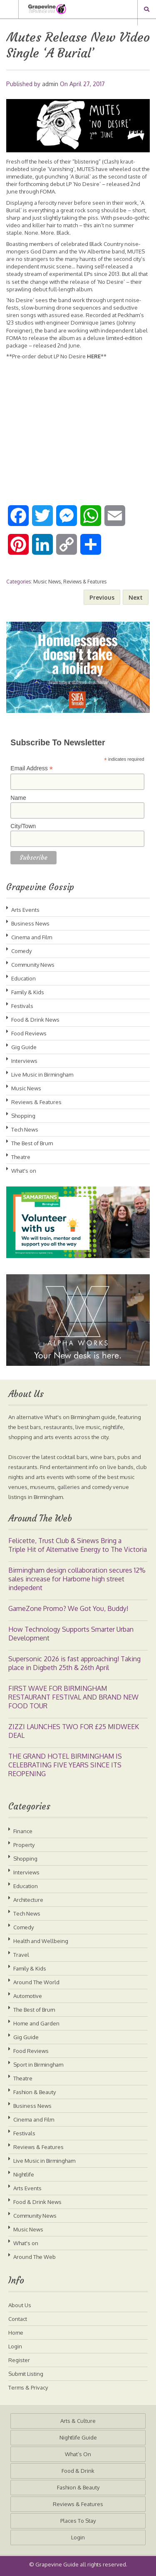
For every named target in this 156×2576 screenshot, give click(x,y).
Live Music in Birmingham (42, 1074)
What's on (23, 1170)
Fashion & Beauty (34, 2092)
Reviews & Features (84, 581)
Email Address (31, 768)
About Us (19, 2305)
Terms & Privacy (28, 2387)
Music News (47, 581)
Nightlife (23, 2174)
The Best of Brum (32, 1143)
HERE (94, 356)
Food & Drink (78, 2470)
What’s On (78, 2454)
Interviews (24, 1060)
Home (15, 2332)
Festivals (22, 1006)
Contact (17, 2318)
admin (50, 83)
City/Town (23, 826)
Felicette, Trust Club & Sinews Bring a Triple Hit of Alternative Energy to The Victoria (77, 1545)
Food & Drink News (35, 1019)
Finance (22, 1831)
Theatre (20, 1157)
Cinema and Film (31, 937)
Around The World (36, 1982)
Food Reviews (29, 1033)
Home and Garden (36, 2023)
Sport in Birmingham (38, 2064)
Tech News (24, 1129)
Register (19, 2360)
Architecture (28, 1899)
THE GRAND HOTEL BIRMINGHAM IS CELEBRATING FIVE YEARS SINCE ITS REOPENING (65, 1765)
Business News (30, 923)
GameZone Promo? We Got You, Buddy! (68, 1608)
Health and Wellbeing (40, 1941)
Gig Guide (24, 1047)
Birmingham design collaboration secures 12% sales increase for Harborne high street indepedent (77, 1579)
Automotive (27, 1996)
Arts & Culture (78, 2420)
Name (18, 797)
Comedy (21, 951)
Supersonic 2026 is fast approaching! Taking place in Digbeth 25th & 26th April (74, 1663)
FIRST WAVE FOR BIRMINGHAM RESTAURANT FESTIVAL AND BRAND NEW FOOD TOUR (73, 1697)
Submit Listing (25, 2373)
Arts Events (25, 909)
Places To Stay (78, 2520)
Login (15, 2346)
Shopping (23, 1115)
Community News (32, 964)
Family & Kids (27, 992)
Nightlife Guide (78, 2437)
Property (24, 1844)
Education (23, 978)
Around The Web (34, 2256)
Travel (21, 1954)
